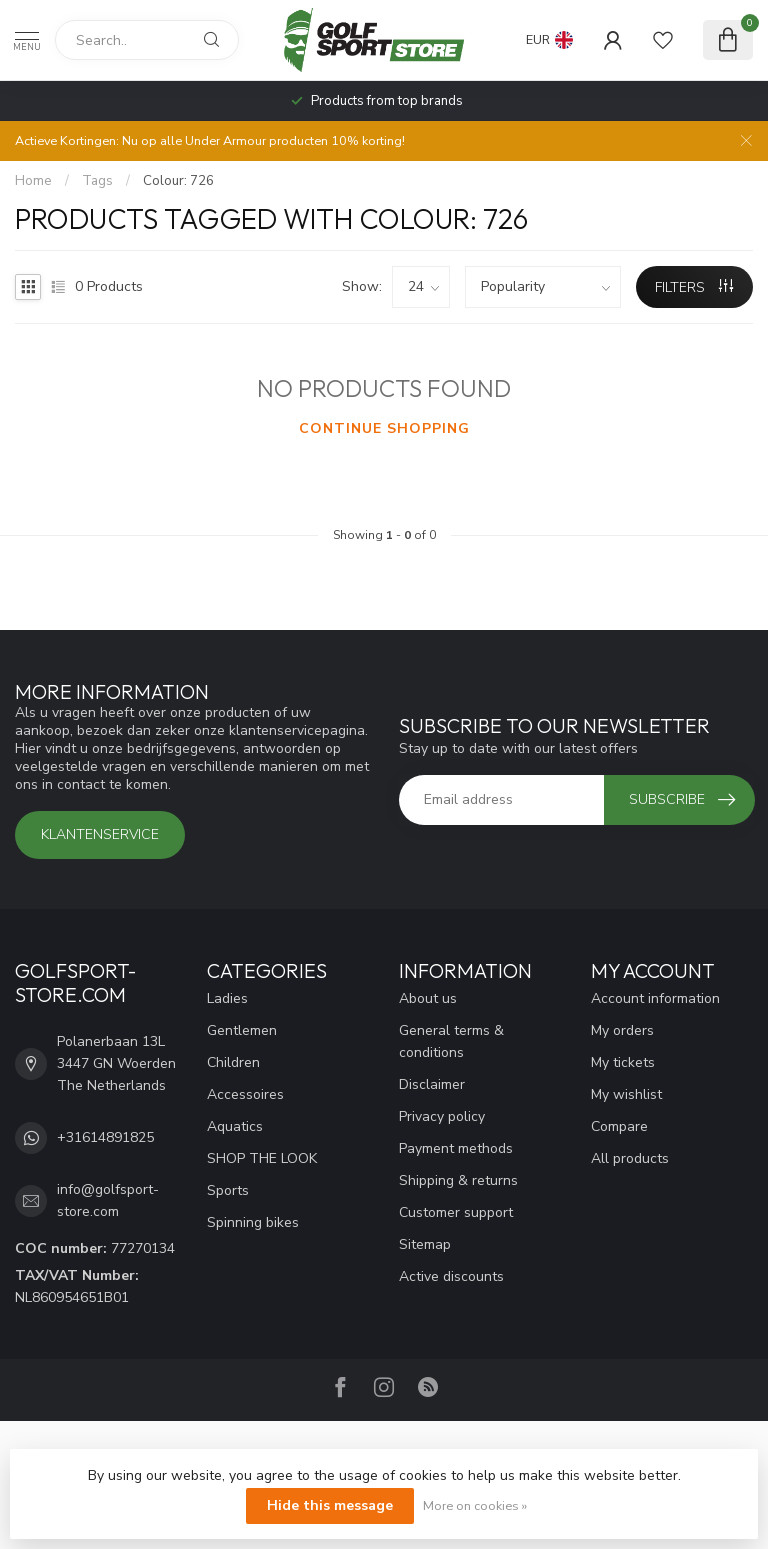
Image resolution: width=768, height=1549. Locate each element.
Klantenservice (100, 834)
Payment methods (456, 1148)
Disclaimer (432, 1084)
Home (33, 181)
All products (630, 1158)
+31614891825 (105, 1137)
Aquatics (235, 1126)
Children (233, 1062)
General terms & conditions (451, 1041)
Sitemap (425, 1244)
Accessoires (245, 1094)
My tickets (623, 1062)
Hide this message (330, 1505)
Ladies (227, 998)
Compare (619, 1126)
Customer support (456, 1212)
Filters (694, 287)
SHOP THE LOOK (262, 1158)
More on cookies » (475, 1505)
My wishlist (626, 1094)
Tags (97, 181)
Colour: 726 (178, 181)
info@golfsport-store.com (108, 1200)
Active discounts (451, 1276)
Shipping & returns (458, 1180)
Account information (655, 998)
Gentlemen (242, 1030)
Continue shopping (384, 428)
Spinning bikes (253, 1222)
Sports (228, 1190)
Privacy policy (442, 1116)
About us (428, 998)
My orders (622, 1030)
